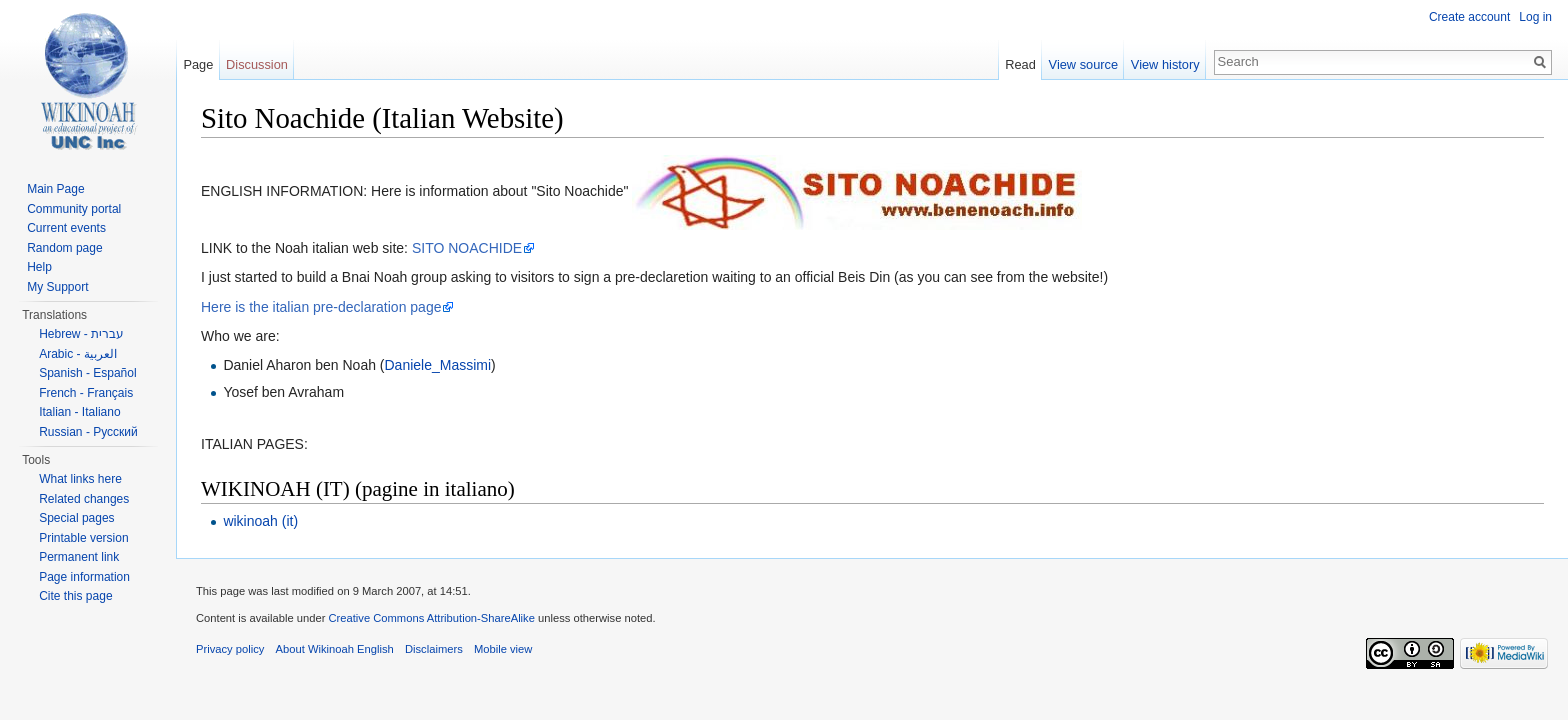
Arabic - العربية (78, 354)
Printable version (83, 538)
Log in (1535, 17)
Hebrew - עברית (81, 334)
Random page (64, 248)
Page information (84, 577)
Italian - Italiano (79, 412)
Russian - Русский (88, 432)
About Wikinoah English (335, 649)
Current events (66, 228)
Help (39, 267)
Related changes (84, 499)
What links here (80, 479)
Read (1020, 64)
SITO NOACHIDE (467, 248)
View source (1083, 64)
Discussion (257, 64)
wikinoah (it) (260, 521)
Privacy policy (230, 649)
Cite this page (75, 596)
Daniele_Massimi (438, 365)
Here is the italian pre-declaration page (321, 307)
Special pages (76, 518)
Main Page (55, 189)
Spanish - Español (87, 373)
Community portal (74, 209)
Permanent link (79, 557)
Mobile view (503, 649)
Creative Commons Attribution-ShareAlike (431, 618)
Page (198, 64)
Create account (1469, 17)
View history (1165, 64)
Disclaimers (434, 649)
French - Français (86, 393)
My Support (57, 287)
